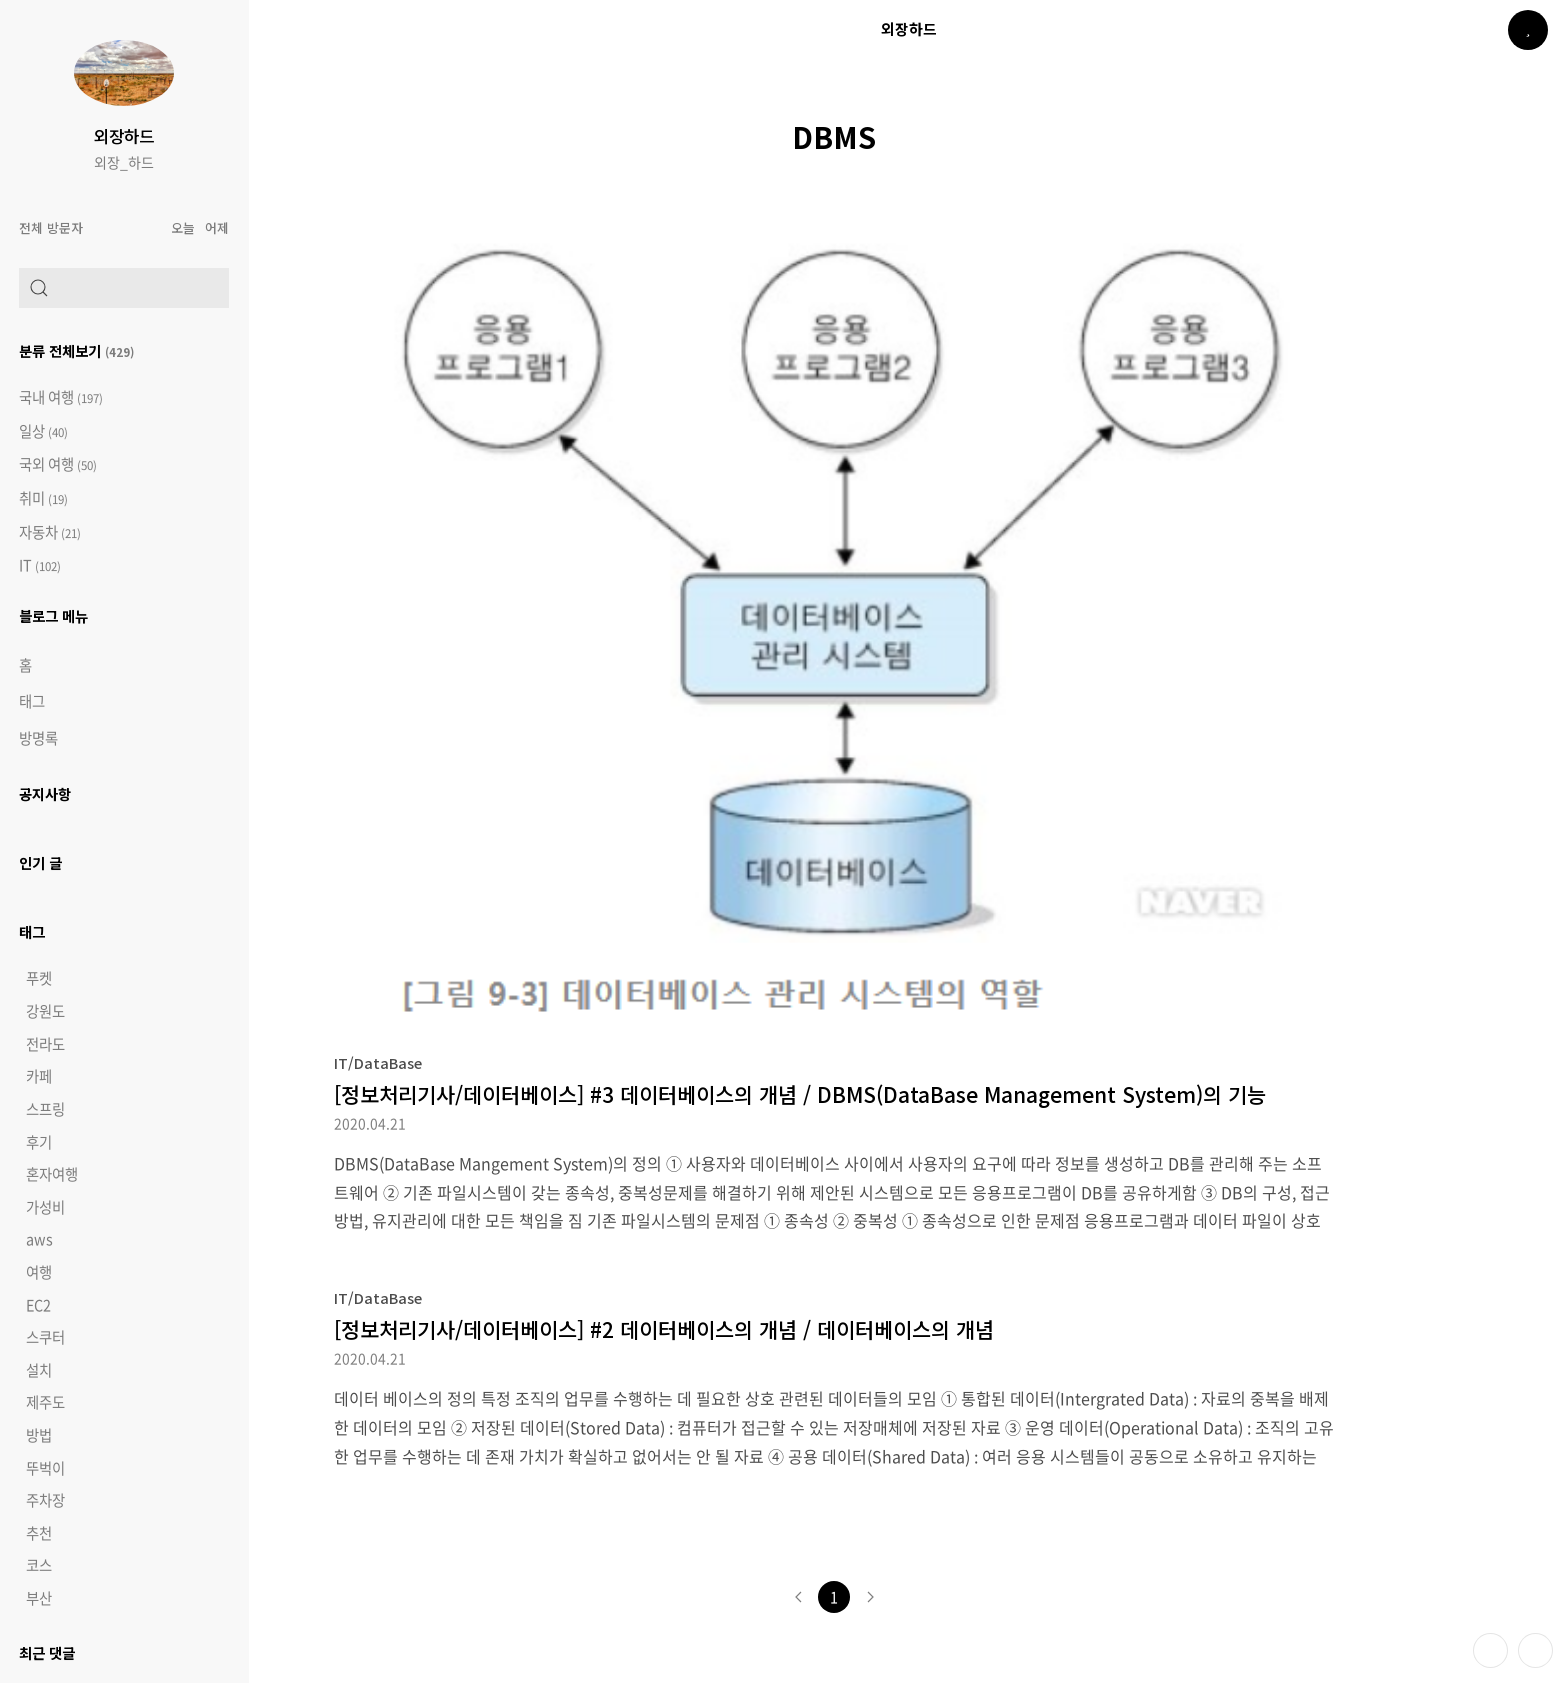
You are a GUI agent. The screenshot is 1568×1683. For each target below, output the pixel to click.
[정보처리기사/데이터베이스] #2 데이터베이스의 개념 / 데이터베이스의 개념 (664, 1329)
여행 (39, 1272)
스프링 (45, 1109)
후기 (39, 1142)
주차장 (45, 1500)
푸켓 (39, 978)
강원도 (45, 1011)
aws (39, 1239)
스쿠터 (45, 1337)
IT (40, 565)
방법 (39, 1435)
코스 (39, 1565)
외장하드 (124, 136)
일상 (43, 431)
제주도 (45, 1402)
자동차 (50, 532)
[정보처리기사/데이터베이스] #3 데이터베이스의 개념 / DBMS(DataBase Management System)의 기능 (800, 1094)
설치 (39, 1370)
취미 (43, 498)
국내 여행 (61, 397)
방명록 (38, 738)
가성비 (45, 1207)
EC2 (38, 1305)
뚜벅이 (45, 1468)
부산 (39, 1598)
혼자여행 (52, 1174)
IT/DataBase (378, 1062)
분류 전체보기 (76, 350)
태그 (32, 701)
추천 (39, 1533)
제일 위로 (1535, 1650)
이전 (798, 1597)
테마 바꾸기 (1490, 1650)
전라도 (45, 1044)
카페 (39, 1076)
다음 (870, 1597)
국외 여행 (58, 464)
